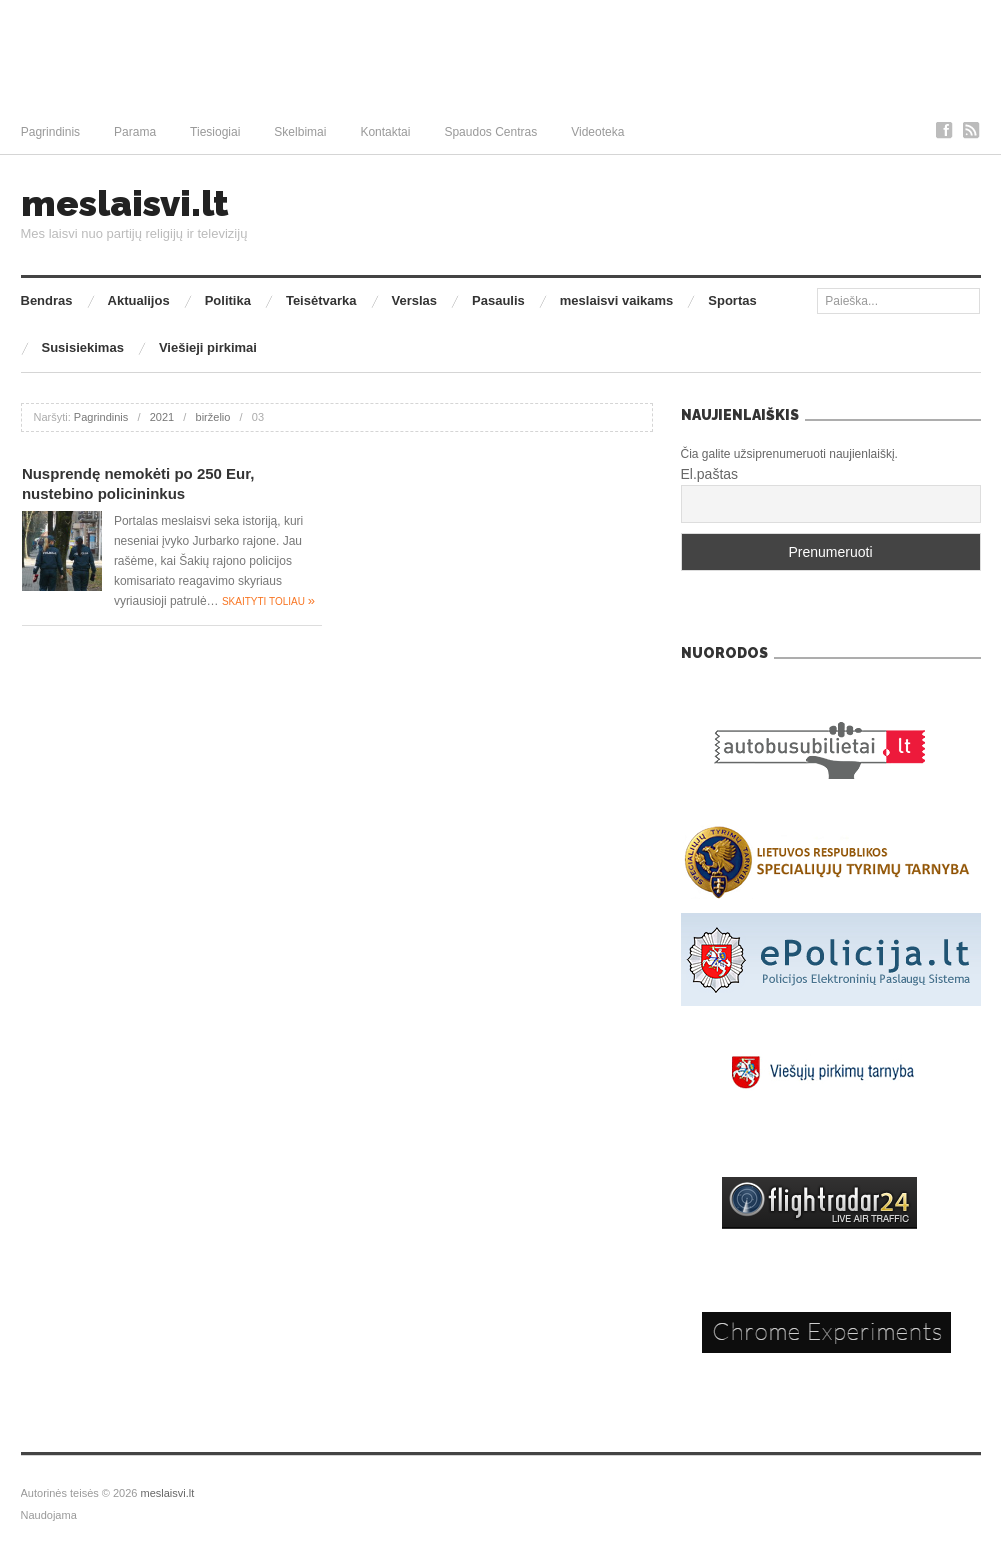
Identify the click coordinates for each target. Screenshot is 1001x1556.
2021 (162, 417)
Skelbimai (300, 132)
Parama (135, 132)
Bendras (47, 300)
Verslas (415, 300)
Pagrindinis (50, 132)
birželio (213, 417)
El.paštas (710, 474)
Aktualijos (139, 300)
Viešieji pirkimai (208, 347)
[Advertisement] (500, 55)
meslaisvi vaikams (616, 300)
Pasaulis (498, 300)
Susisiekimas (83, 347)
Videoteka (597, 132)
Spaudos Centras (490, 132)
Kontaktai (385, 132)
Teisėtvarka (321, 300)
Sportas (732, 300)
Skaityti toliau (268, 601)
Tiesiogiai (215, 132)
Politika (228, 300)
